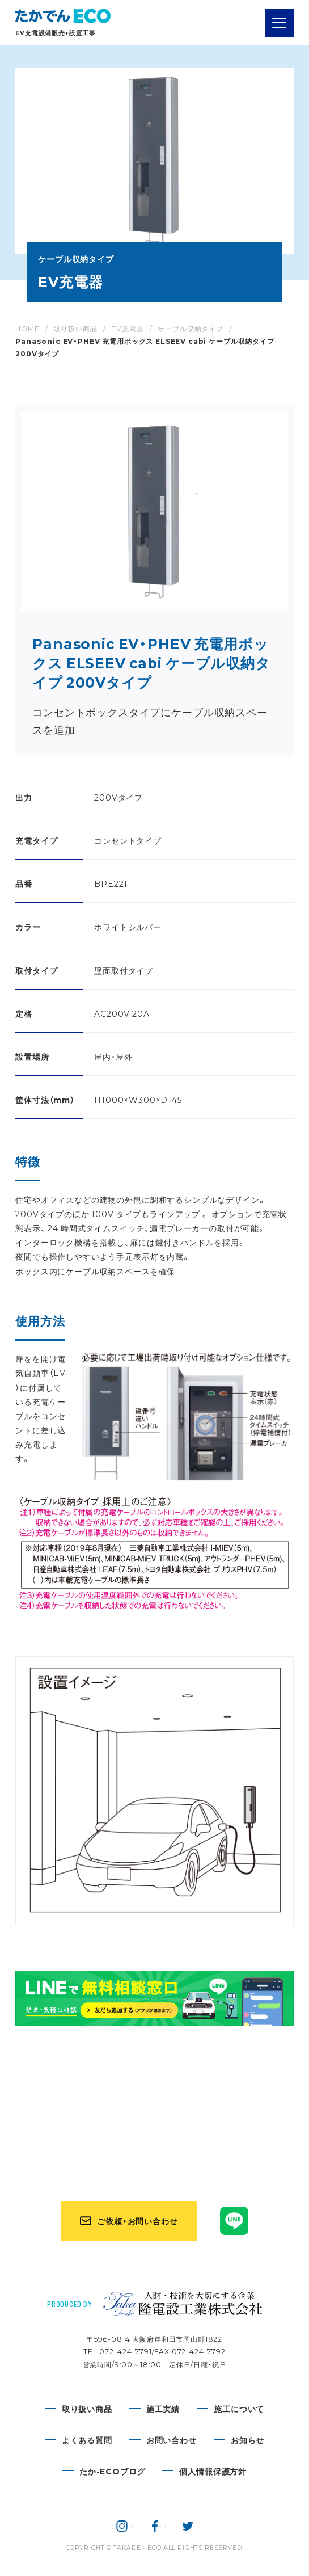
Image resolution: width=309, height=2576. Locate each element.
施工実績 (163, 2408)
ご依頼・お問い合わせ (137, 2220)
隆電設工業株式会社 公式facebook (155, 2526)
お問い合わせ (171, 2439)
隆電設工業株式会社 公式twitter (187, 2526)
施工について (239, 2408)
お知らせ (247, 2439)
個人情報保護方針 (213, 2471)
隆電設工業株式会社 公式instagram (122, 2526)
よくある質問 (87, 2439)
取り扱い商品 (87, 2408)
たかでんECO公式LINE (234, 2221)
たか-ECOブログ (112, 2471)
